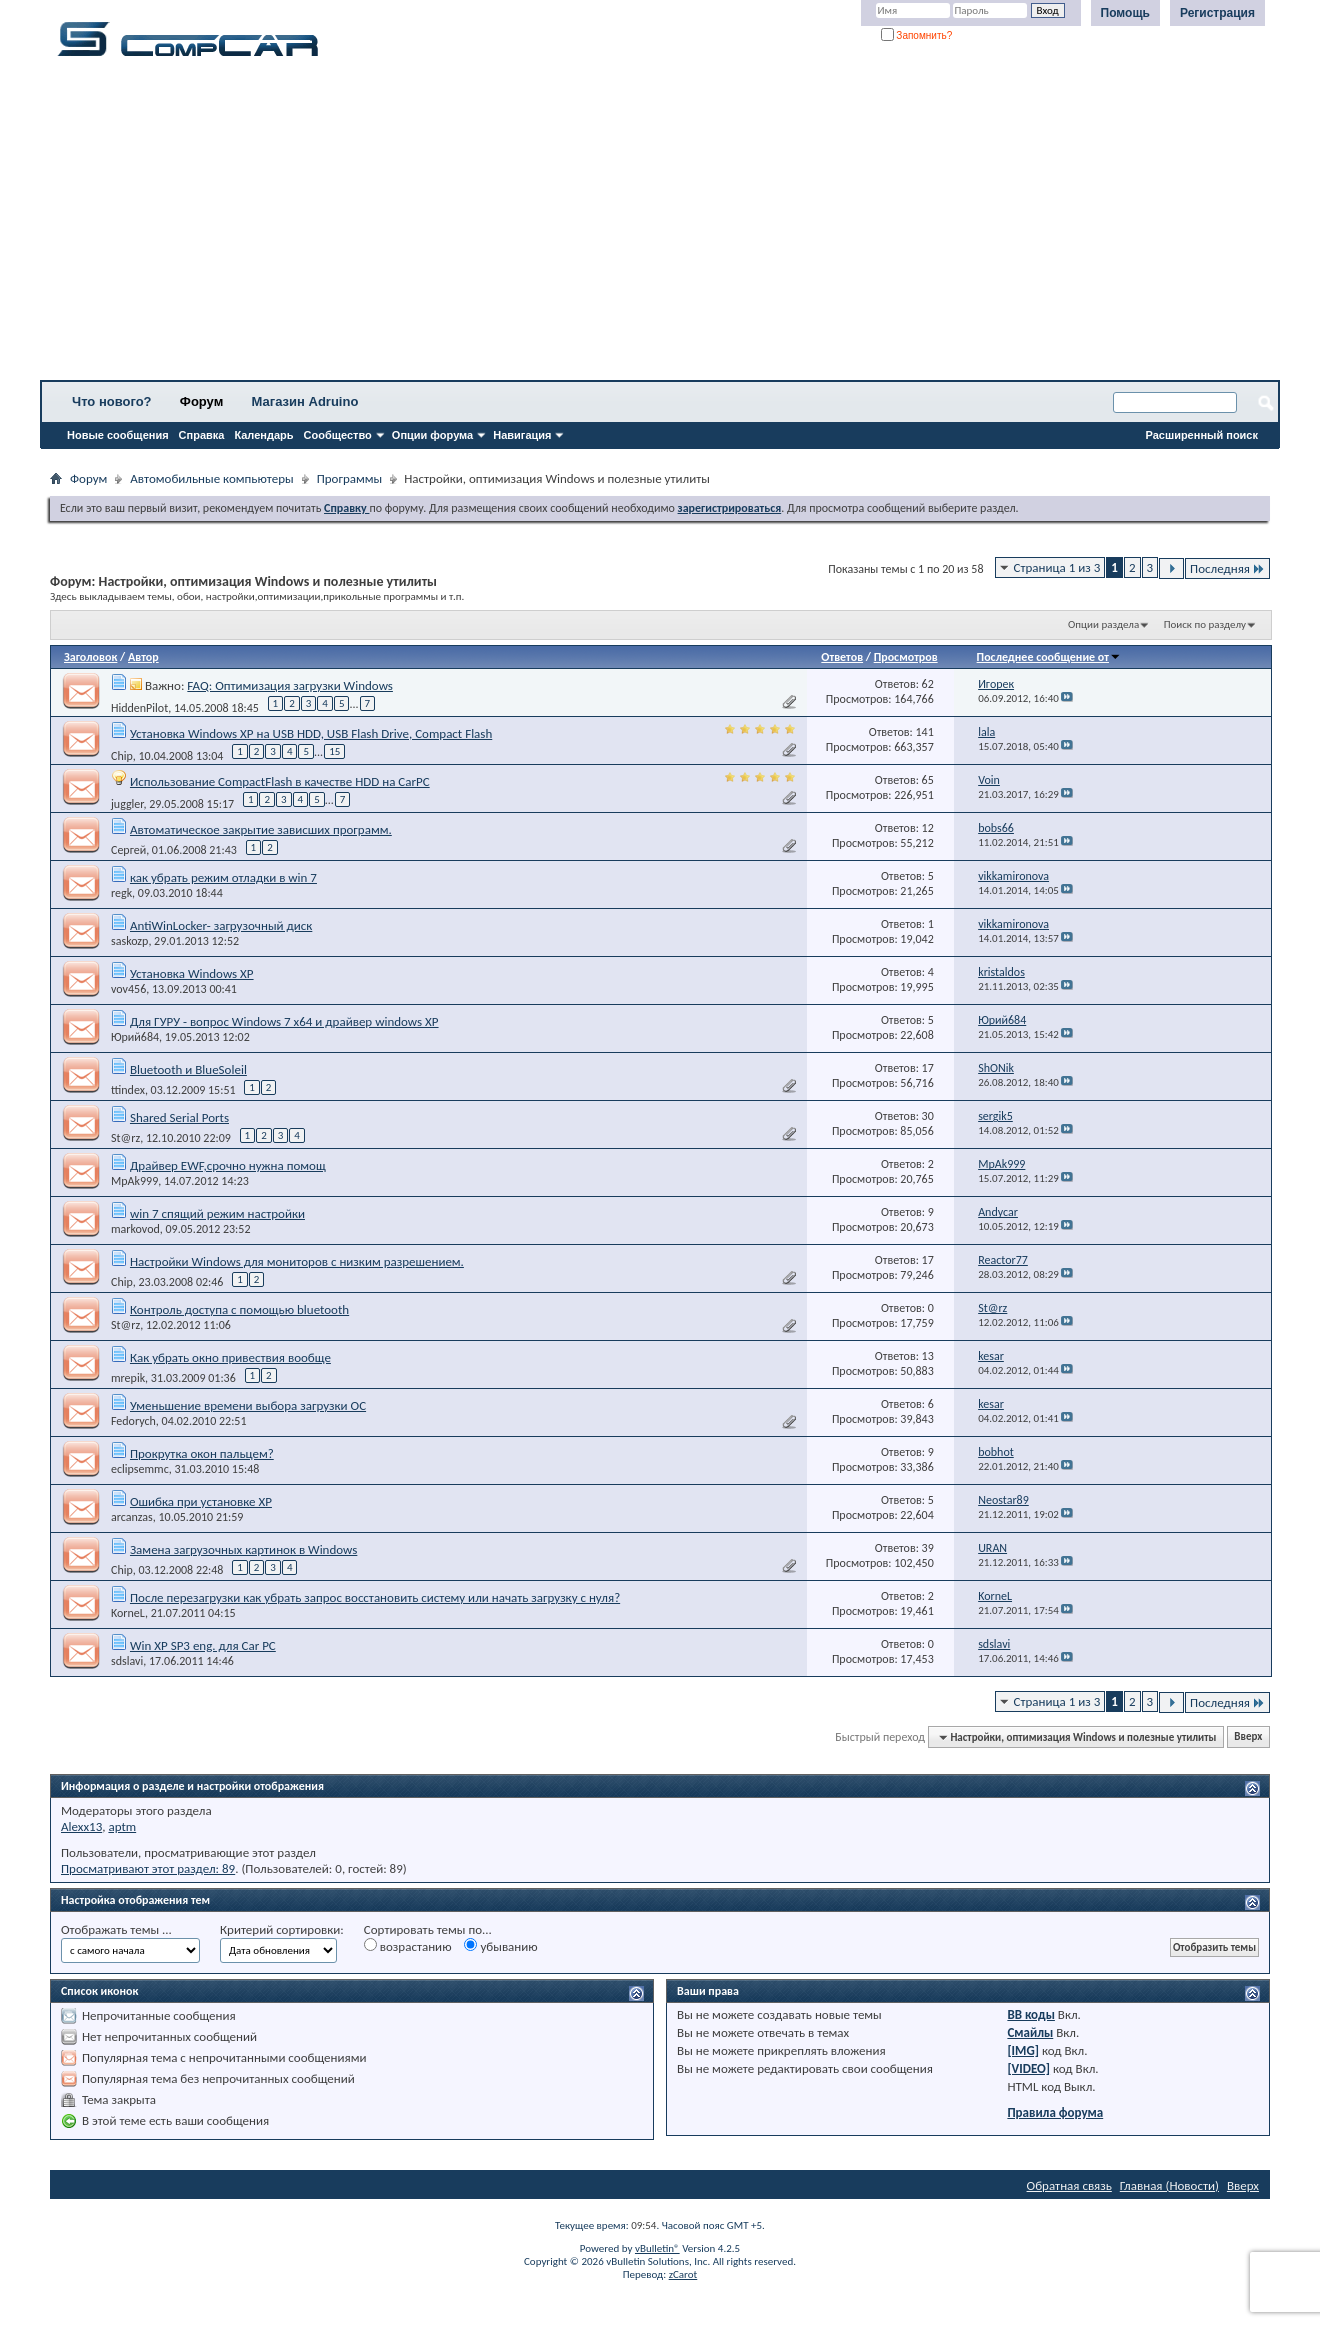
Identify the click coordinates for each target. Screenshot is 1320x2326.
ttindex (128, 1090)
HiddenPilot (139, 707)
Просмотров (906, 657)
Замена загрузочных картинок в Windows (243, 1549)
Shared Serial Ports (179, 1117)
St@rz (125, 1138)
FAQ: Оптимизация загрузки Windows (290, 685)
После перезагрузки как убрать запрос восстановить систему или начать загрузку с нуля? (375, 1597)
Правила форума (1055, 2112)
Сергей (128, 850)
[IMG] (1023, 2050)
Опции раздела (1103, 624)
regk (121, 893)
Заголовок (90, 657)
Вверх (1248, 1737)
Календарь (263, 435)
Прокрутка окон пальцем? (202, 1453)
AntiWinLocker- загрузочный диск (221, 925)
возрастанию (408, 1946)
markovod (135, 1229)
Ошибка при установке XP (201, 1501)
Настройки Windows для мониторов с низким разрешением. (297, 1261)
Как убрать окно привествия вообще (230, 1357)
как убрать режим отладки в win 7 (223, 877)
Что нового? (112, 401)
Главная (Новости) (1169, 2185)
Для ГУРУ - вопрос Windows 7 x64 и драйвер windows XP (284, 1021)
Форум (201, 401)
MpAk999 (134, 1181)
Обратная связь (1069, 2185)
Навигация (522, 435)
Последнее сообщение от (1049, 657)
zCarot (683, 2274)
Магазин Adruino (305, 401)
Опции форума (432, 435)
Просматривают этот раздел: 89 (148, 1868)
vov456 (128, 989)
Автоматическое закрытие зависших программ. (261, 829)
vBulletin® (657, 2248)
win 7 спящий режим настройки (217, 1213)
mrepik (128, 1378)
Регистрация (1217, 13)
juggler (127, 803)
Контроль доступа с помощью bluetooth (239, 1309)
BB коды (1031, 2014)
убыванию (500, 1946)
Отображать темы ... (116, 1929)
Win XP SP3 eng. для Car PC (203, 1645)
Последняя (1227, 568)
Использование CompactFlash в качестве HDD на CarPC (280, 781)
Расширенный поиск (1202, 435)
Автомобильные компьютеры (211, 478)
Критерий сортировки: (282, 1929)
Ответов (842, 657)
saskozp (129, 941)
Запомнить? (917, 35)
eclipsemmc (140, 1469)
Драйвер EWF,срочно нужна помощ (228, 1165)
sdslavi (127, 1661)
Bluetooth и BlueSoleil (188, 1069)
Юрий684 (135, 1037)
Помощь (1125, 13)
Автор (143, 657)
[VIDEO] (1028, 2068)
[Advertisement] (625, 225)
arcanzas (132, 1517)
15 (334, 751)
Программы (350, 478)
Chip (122, 755)
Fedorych (133, 1421)
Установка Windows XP (192, 973)
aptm (122, 1826)
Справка (202, 435)
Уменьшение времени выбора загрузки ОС (248, 1405)
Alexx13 (81, 1826)
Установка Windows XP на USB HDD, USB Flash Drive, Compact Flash (311, 733)
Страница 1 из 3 (1057, 567)
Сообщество (338, 435)
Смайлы (1030, 2032)
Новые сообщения (118, 435)
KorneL (128, 1613)
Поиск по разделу (1205, 624)
